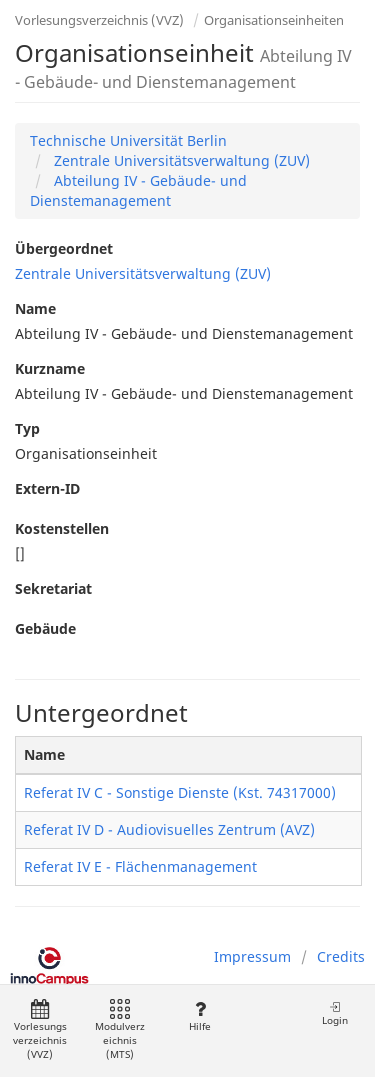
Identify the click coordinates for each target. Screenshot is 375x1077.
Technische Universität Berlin (128, 140)
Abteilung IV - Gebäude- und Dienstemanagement (138, 190)
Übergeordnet (64, 248)
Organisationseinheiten (274, 20)
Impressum (252, 956)
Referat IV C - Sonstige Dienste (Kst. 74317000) (180, 792)
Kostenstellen (62, 528)
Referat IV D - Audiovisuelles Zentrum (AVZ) (169, 829)
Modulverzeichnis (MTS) (120, 1030)
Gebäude (45, 628)
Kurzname (50, 368)
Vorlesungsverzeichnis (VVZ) (99, 20)
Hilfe (199, 1016)
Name (35, 308)
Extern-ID (47, 488)
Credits (341, 956)
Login (335, 1013)
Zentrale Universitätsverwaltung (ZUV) (180, 160)
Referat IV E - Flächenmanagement (140, 866)
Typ (27, 428)
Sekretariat (53, 588)
